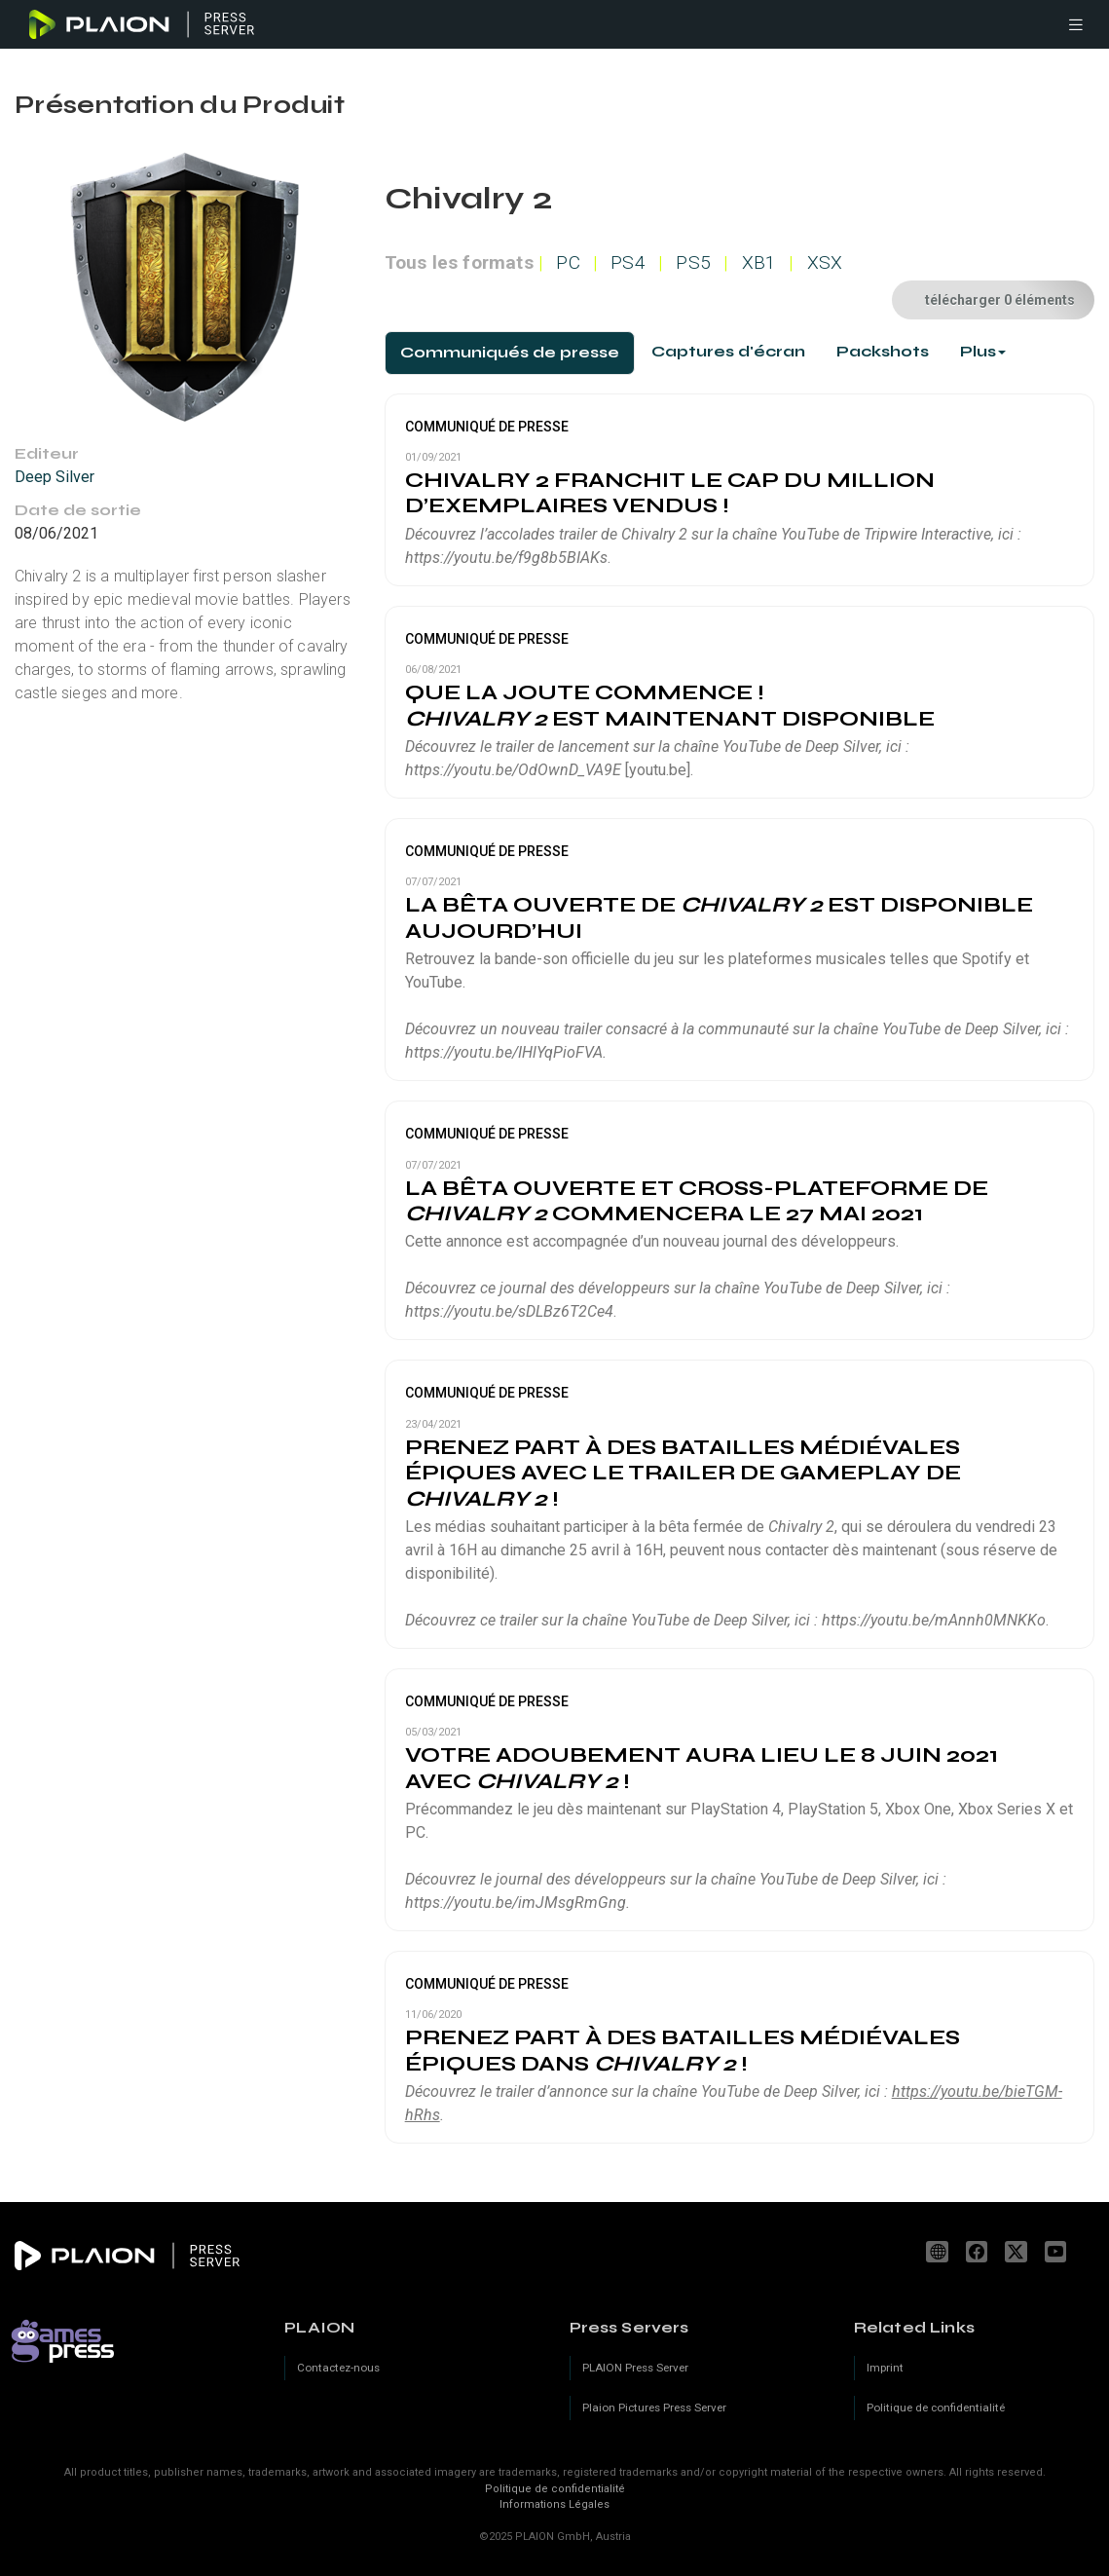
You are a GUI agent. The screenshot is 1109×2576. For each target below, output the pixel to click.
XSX (825, 262)
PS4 (628, 262)
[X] (1018, 2251)
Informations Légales (554, 2504)
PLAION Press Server (635, 2367)
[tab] (510, 353)
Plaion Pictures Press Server (654, 2407)
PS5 (693, 262)
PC (567, 262)
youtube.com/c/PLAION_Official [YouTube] (1058, 2251)
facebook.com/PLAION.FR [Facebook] (979, 2251)
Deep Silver (54, 476)
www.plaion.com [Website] (939, 2251)
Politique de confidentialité (555, 2489)
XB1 (759, 262)
